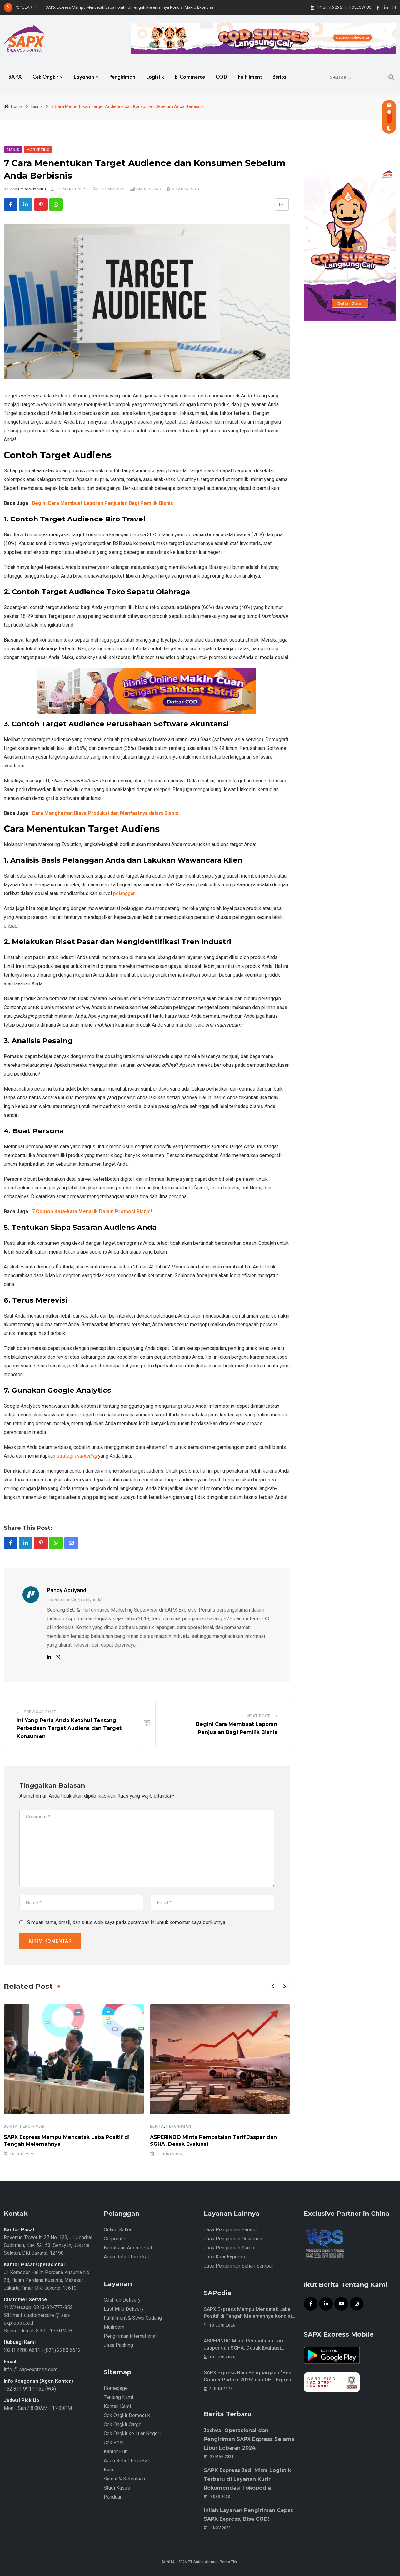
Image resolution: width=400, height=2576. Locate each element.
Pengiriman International (130, 2336)
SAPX (15, 77)
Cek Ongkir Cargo (123, 2425)
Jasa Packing (118, 2345)
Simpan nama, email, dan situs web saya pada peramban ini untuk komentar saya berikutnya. (126, 1923)
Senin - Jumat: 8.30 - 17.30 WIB (38, 2331)
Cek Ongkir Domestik (127, 2416)
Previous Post (40, 1712)
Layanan (83, 77)
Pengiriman (122, 77)
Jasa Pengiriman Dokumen (233, 2239)
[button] (272, 1986)
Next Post (259, 1716)
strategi (77, 1456)
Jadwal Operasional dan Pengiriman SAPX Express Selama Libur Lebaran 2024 (249, 2439)
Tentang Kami (118, 2398)
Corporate (114, 2239)
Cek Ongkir (45, 77)
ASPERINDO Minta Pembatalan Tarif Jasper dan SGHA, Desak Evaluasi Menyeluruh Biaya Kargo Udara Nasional (250, 2348)
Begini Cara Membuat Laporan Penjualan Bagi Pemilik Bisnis (102, 503)
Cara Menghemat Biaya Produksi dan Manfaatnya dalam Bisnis (105, 813)
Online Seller (118, 2230)
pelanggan (124, 894)
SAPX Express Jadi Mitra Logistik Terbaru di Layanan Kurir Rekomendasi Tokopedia (247, 2479)
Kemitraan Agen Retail (128, 2248)
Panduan (113, 2497)
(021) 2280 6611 (22, 2350)
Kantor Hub (116, 2452)
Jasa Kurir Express (224, 2257)
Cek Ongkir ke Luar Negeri (132, 2434)
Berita (279, 77)
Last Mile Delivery (124, 2309)
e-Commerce (190, 77)
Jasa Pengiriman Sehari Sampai (238, 2266)
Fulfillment (250, 77)
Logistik (155, 77)
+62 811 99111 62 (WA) (30, 2389)
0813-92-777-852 (52, 2308)
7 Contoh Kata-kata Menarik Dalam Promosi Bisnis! (92, 1212)
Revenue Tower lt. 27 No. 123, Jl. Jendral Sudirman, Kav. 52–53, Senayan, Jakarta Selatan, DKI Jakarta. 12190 (48, 2245)
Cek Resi (113, 2443)
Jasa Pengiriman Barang (230, 2230)
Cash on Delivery (122, 2300)
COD (221, 77)
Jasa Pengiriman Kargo (229, 2248)
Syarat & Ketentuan (124, 2479)
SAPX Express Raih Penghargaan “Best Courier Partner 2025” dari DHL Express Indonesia (249, 2380)
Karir (109, 2470)
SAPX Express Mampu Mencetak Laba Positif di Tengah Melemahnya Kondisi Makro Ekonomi (129, 7)
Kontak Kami (117, 2407)
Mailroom (114, 2327)
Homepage (116, 2388)
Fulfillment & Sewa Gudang (133, 2318)
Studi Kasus (117, 2488)
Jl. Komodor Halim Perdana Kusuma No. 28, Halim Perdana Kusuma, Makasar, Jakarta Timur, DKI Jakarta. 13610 (47, 2280)
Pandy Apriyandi (28, 189)
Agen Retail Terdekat (126, 2257)
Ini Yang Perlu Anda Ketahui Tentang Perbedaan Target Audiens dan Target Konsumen (69, 1729)
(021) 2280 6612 (62, 2350)
